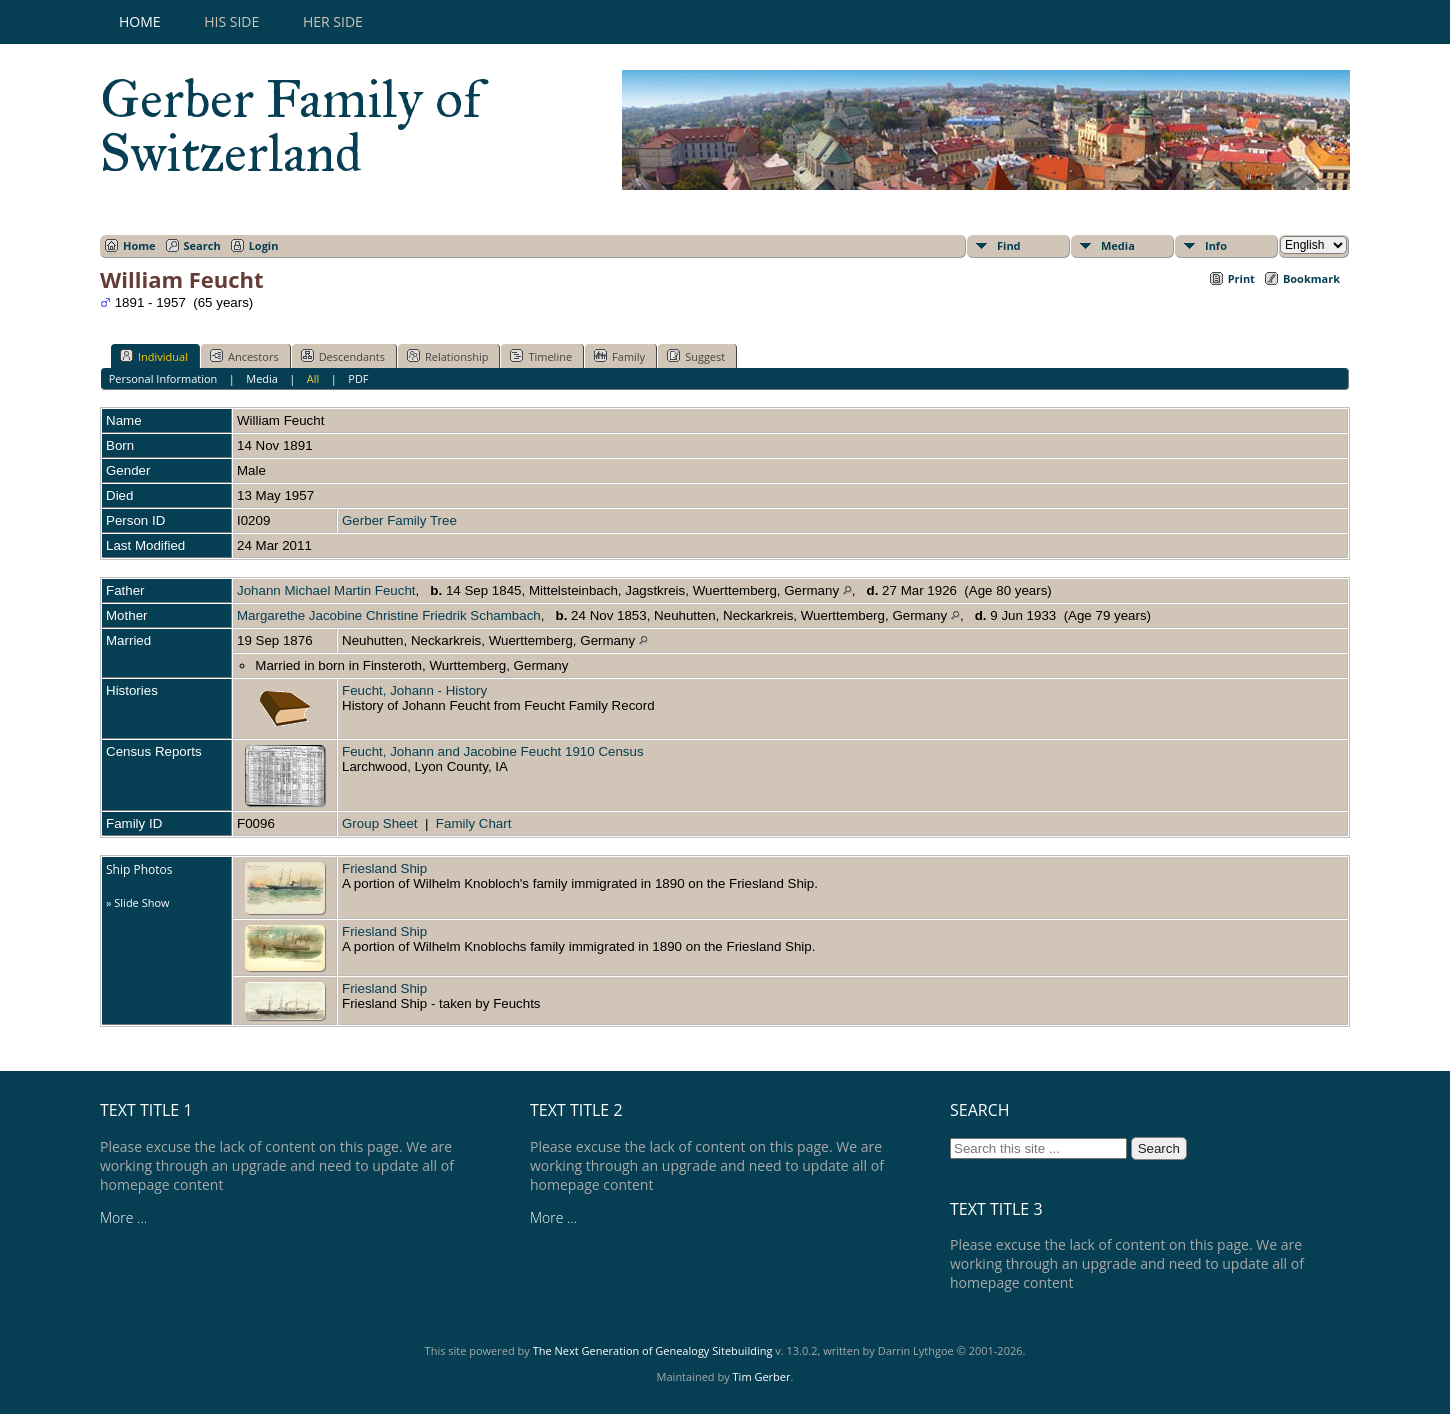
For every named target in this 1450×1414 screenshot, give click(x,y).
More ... (123, 1217)
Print (1241, 278)
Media (1118, 245)
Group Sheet (380, 823)
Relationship (447, 356)
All (313, 378)
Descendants (343, 356)
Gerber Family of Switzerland (291, 126)
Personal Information (163, 378)
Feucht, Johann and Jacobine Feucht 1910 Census (493, 751)
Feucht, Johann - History (414, 690)
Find (1009, 245)
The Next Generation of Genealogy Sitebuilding (653, 1350)
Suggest (696, 356)
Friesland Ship (384, 868)
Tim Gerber (762, 1376)
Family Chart (474, 823)
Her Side (333, 21)
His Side (231, 21)
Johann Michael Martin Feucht (326, 590)
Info (1216, 245)
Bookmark (1311, 278)
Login (264, 245)
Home (140, 21)
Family (619, 356)
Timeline (541, 356)
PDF (358, 378)
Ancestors (244, 356)
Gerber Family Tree (399, 520)
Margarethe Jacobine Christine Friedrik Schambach (389, 615)
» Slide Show (138, 902)
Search (202, 245)
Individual (154, 356)
